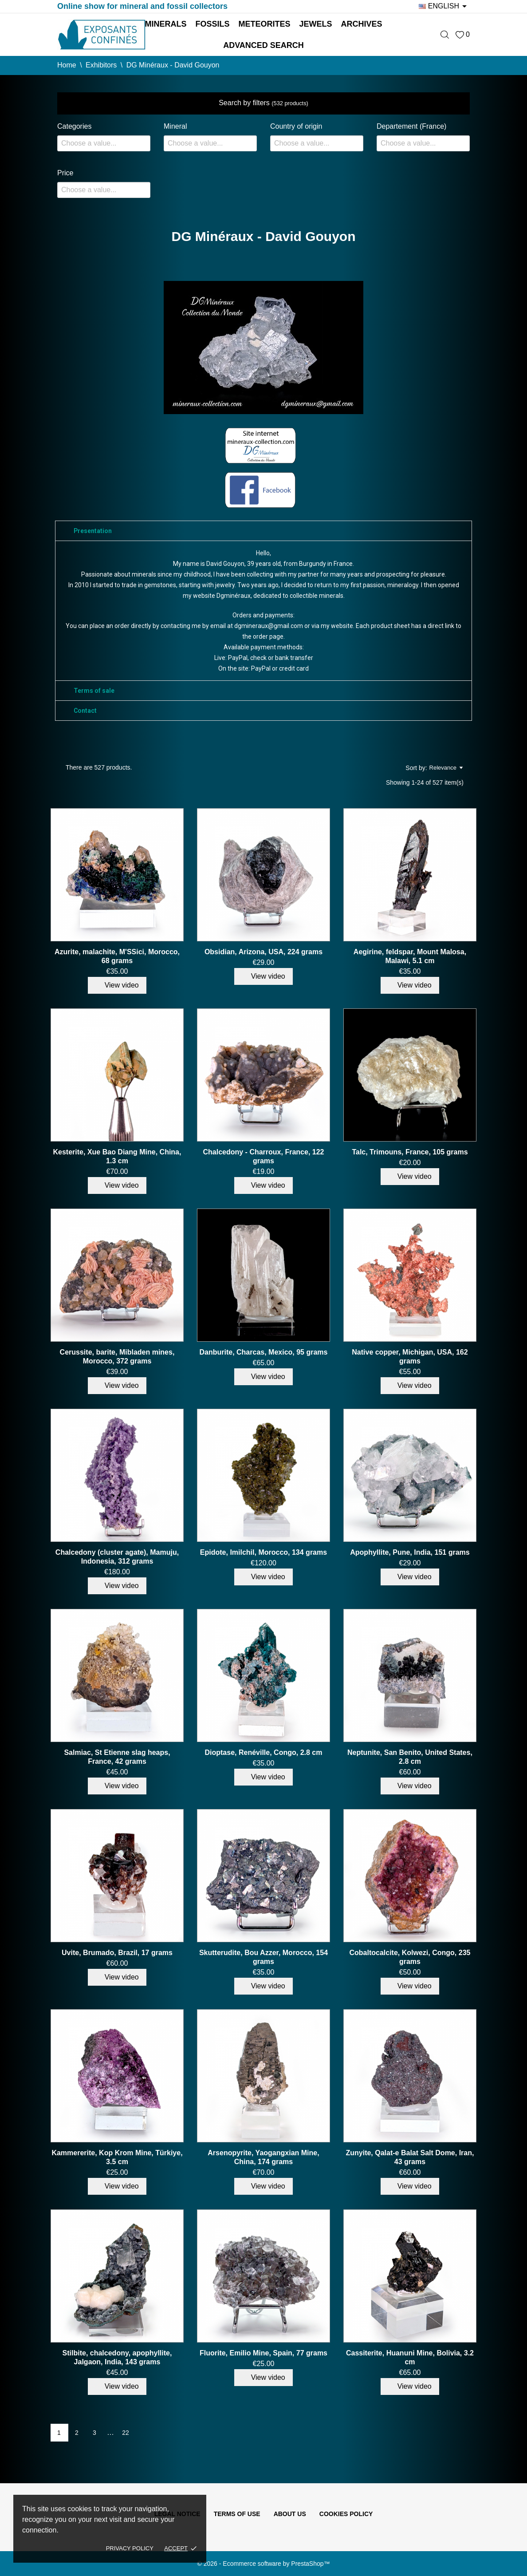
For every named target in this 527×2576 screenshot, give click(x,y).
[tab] (263, 531)
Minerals (165, 24)
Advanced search (263, 45)
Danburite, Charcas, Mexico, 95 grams (263, 1352)
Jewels (315, 24)
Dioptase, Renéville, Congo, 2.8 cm (263, 1752)
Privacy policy (129, 2548)
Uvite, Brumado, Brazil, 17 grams (117, 1952)
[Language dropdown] (444, 6)
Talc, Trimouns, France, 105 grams (410, 1152)
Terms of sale (94, 690)
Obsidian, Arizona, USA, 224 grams (263, 952)
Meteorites (264, 24)
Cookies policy (346, 2513)
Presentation (93, 530)
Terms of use (237, 2513)
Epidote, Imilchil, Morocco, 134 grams (263, 1552)
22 (125, 2432)
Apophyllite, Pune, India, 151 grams (409, 1552)
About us (290, 2513)
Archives (361, 24)
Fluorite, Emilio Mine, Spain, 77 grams (263, 2353)
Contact (85, 710)
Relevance (446, 768)
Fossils (212, 24)
